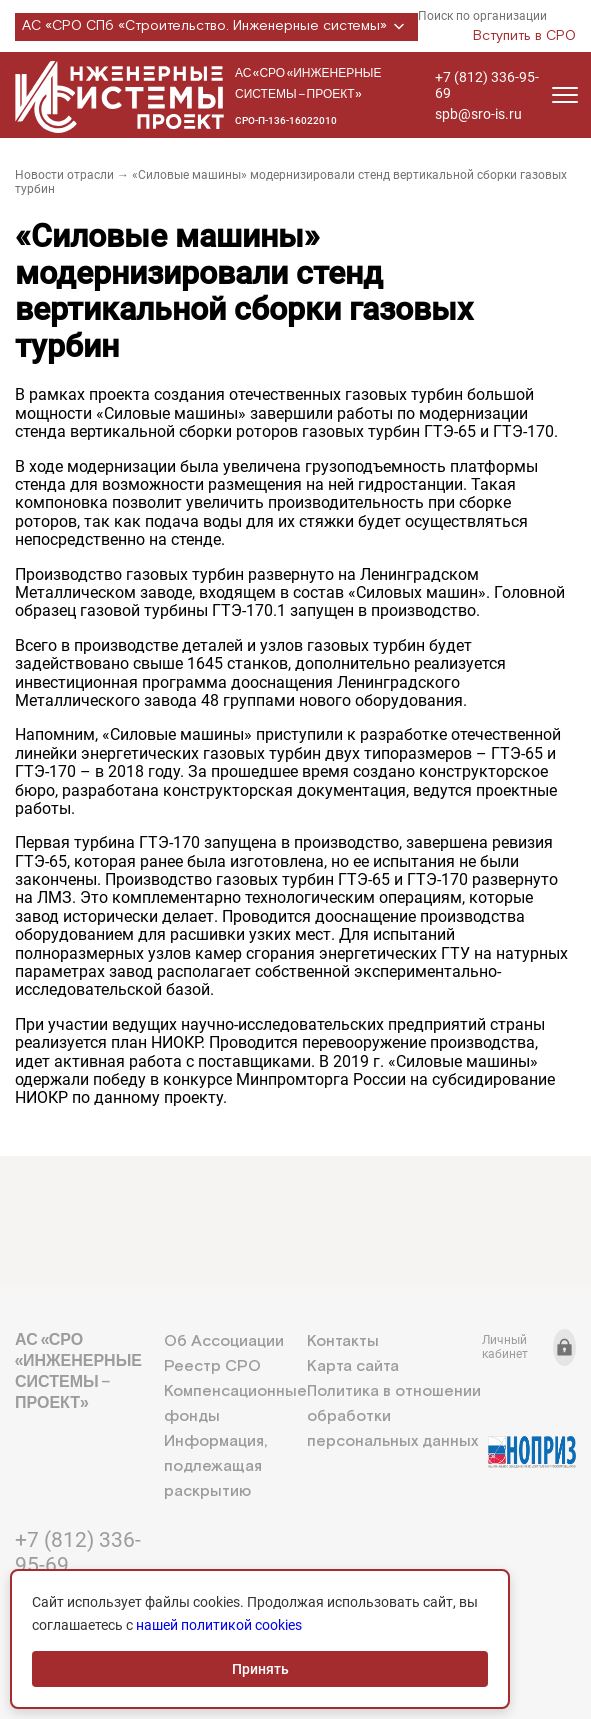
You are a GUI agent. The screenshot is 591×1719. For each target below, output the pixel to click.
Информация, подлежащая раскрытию (215, 1466)
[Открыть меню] (565, 95)
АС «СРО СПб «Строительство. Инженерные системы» (216, 27)
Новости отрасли (64, 175)
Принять (260, 1669)
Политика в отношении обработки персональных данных (394, 1416)
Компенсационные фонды (235, 1404)
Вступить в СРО (524, 36)
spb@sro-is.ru (478, 114)
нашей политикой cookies (219, 1625)
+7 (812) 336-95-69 (487, 85)
